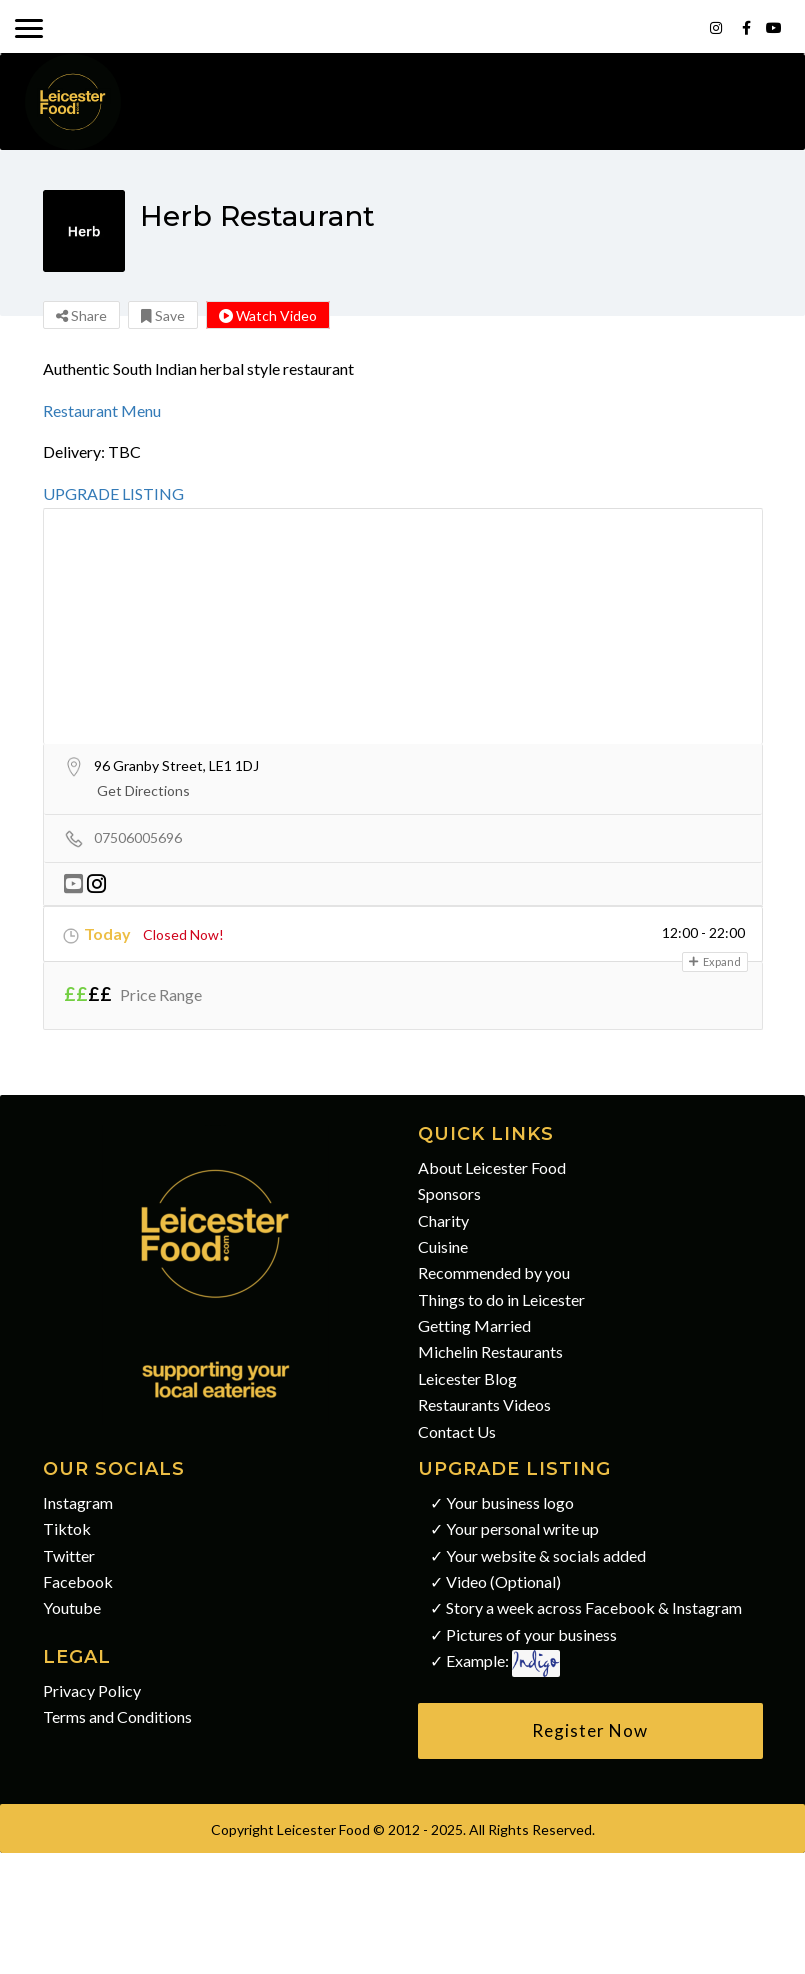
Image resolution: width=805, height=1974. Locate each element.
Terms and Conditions (117, 1716)
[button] (590, 1731)
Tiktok (67, 1528)
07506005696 (138, 837)
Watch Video (268, 315)
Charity (443, 1220)
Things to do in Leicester (501, 1299)
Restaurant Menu (102, 410)
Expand (715, 961)
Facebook (78, 1581)
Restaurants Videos (484, 1404)
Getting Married (474, 1325)
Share (81, 315)
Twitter (69, 1555)
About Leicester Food (492, 1167)
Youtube (72, 1607)
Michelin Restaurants (490, 1351)
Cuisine (443, 1246)
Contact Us (457, 1431)
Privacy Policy (92, 1690)
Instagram (78, 1502)
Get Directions (143, 790)
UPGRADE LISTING (113, 493)
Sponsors (449, 1193)
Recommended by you (494, 1272)
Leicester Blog (467, 1378)
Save (163, 315)
